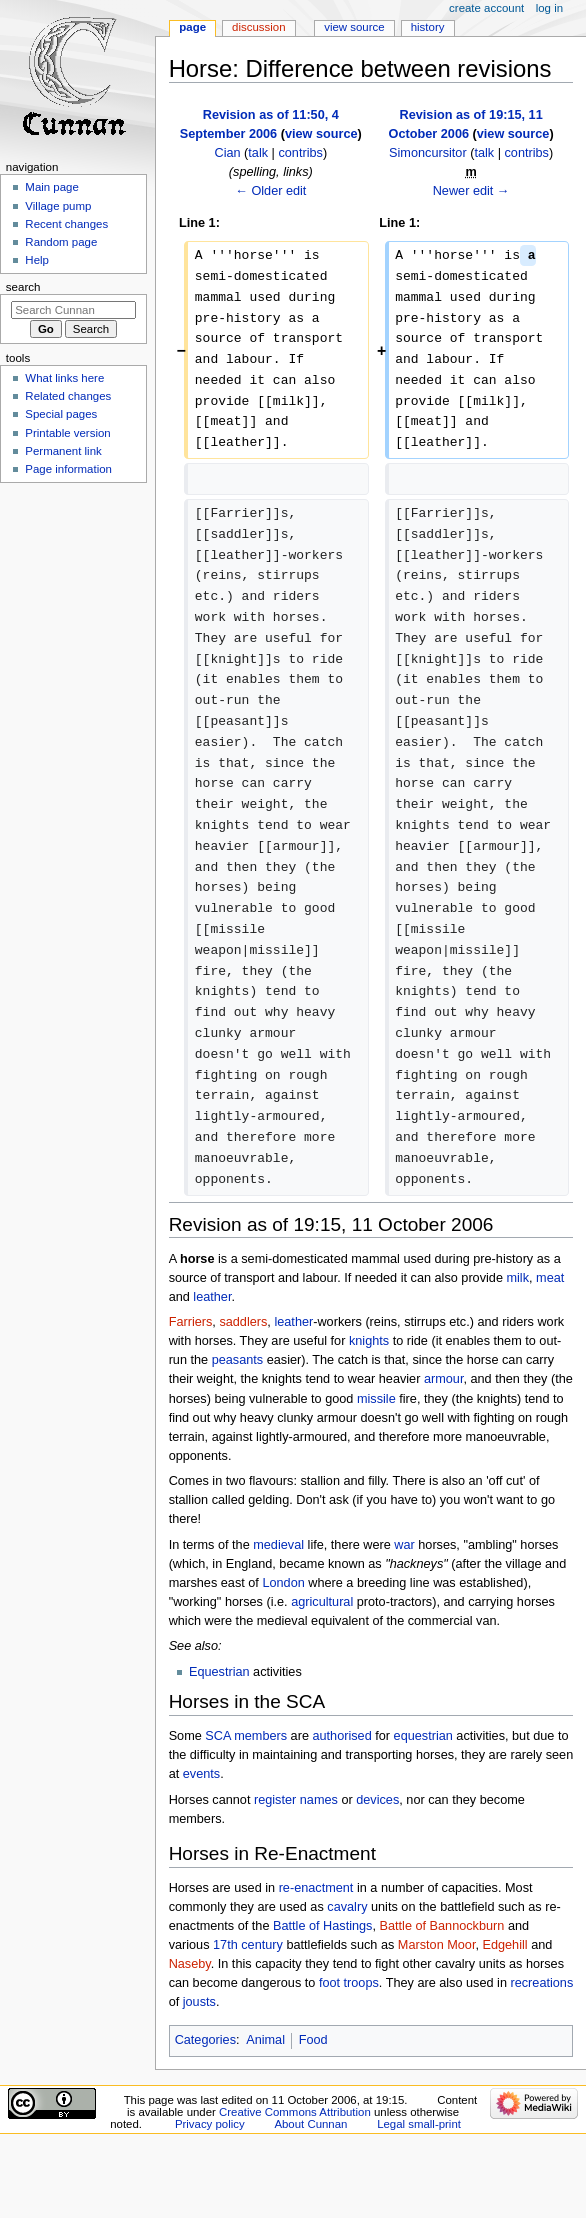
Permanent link (63, 451)
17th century (248, 1945)
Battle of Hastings (322, 1926)
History (428, 27)
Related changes (68, 396)
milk (517, 1278)
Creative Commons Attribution (295, 2112)
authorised (341, 1736)
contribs (300, 153)
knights (369, 1341)
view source (321, 134)
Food (313, 2040)
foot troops (349, 1983)
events (201, 1774)
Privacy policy (210, 2124)
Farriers (191, 1322)
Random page (61, 242)
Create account (486, 8)
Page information (68, 469)
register (275, 1800)
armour (444, 1379)
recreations (541, 1983)
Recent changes (66, 224)
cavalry (347, 1907)
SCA (217, 1736)
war (404, 1545)
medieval (278, 1545)
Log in (549, 8)
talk (258, 153)
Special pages (61, 414)
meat (550, 1278)
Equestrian (219, 1672)
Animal (265, 2040)
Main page (52, 187)
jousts (199, 2002)
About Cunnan (310, 2124)
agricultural (322, 1602)
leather (212, 1297)
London (283, 1583)
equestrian (423, 1736)
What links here (64, 378)
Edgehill (504, 1945)
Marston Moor (437, 1945)
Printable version (67, 433)
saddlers (243, 1322)
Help (37, 260)
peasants (238, 1360)
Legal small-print (419, 2124)
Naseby (190, 1964)
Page (192, 27)
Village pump (58, 206)
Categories (205, 2040)
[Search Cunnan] (73, 310)
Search (23, 287)
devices (377, 1800)
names (319, 1800)
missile (376, 1399)
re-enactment (316, 1888)
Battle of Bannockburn (442, 1926)
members (260, 1736)
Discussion (258, 27)
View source (354, 27)
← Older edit (270, 191)
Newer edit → (471, 191)
